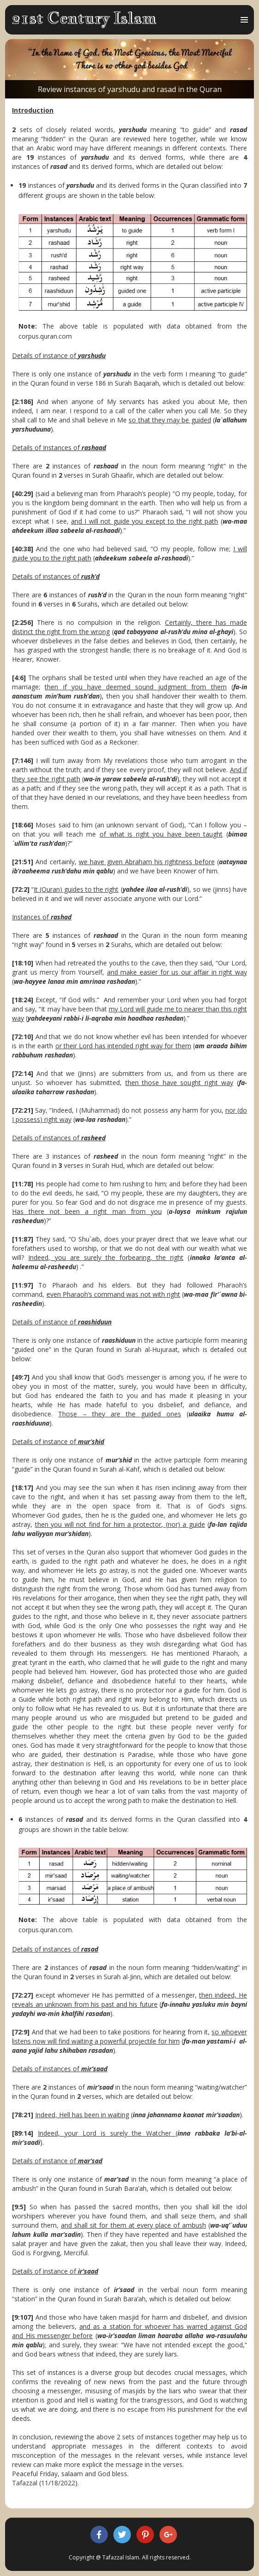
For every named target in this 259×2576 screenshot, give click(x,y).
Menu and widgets (244, 29)
